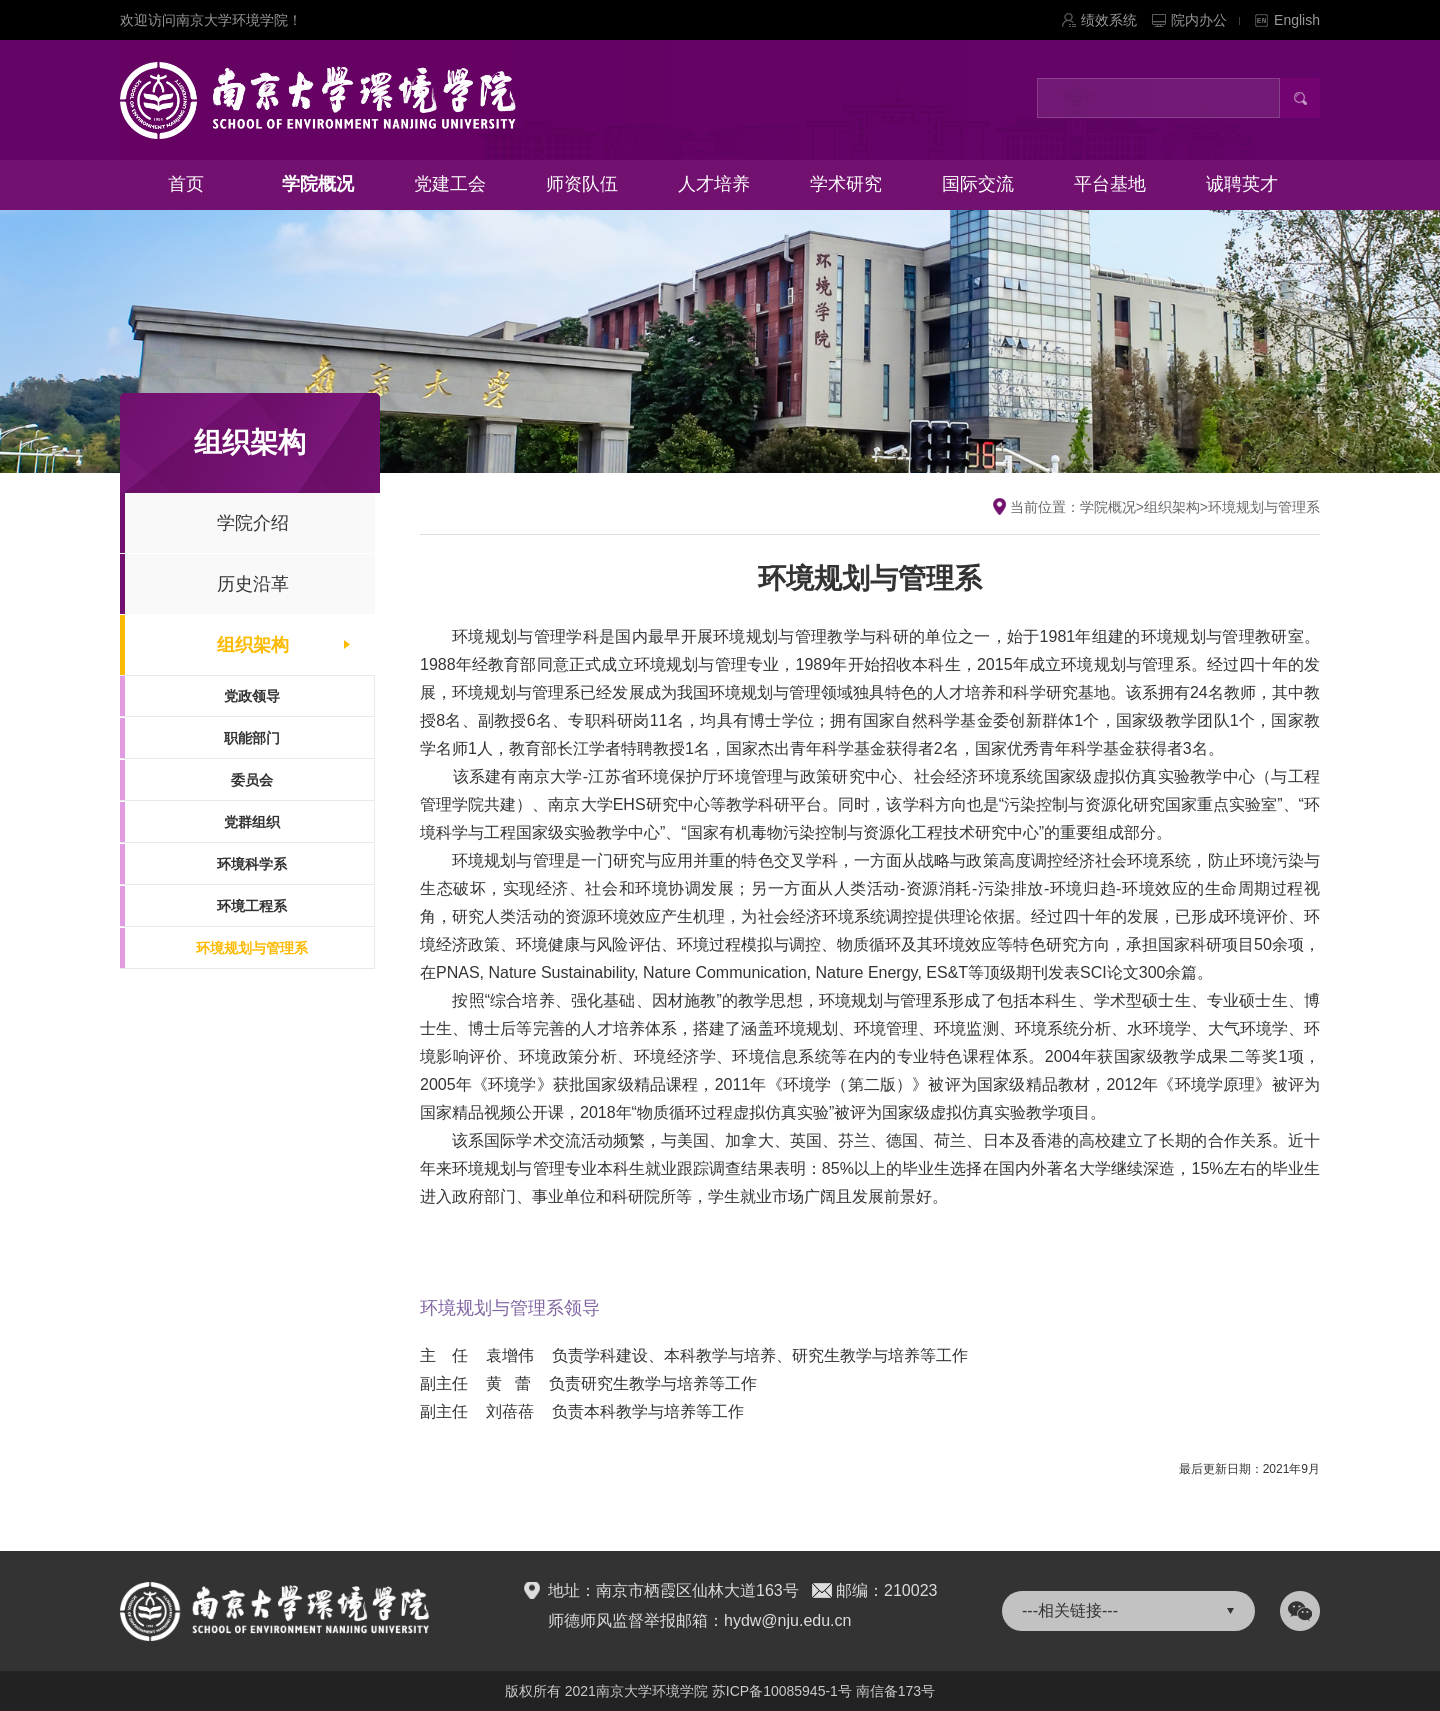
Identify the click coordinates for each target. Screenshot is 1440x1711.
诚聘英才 (1242, 184)
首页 (186, 184)
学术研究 (846, 184)
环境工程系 (252, 906)
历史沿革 (253, 584)
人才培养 (714, 184)
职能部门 (252, 738)
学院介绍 (253, 523)
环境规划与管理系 (252, 948)
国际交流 (978, 184)
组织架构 (253, 645)
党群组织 (252, 822)
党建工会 (450, 184)
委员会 (252, 780)
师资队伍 (582, 184)
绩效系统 (1109, 20)
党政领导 (252, 696)
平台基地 (1110, 184)
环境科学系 (252, 864)
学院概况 (318, 184)
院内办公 (1205, 20)
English (1297, 20)
